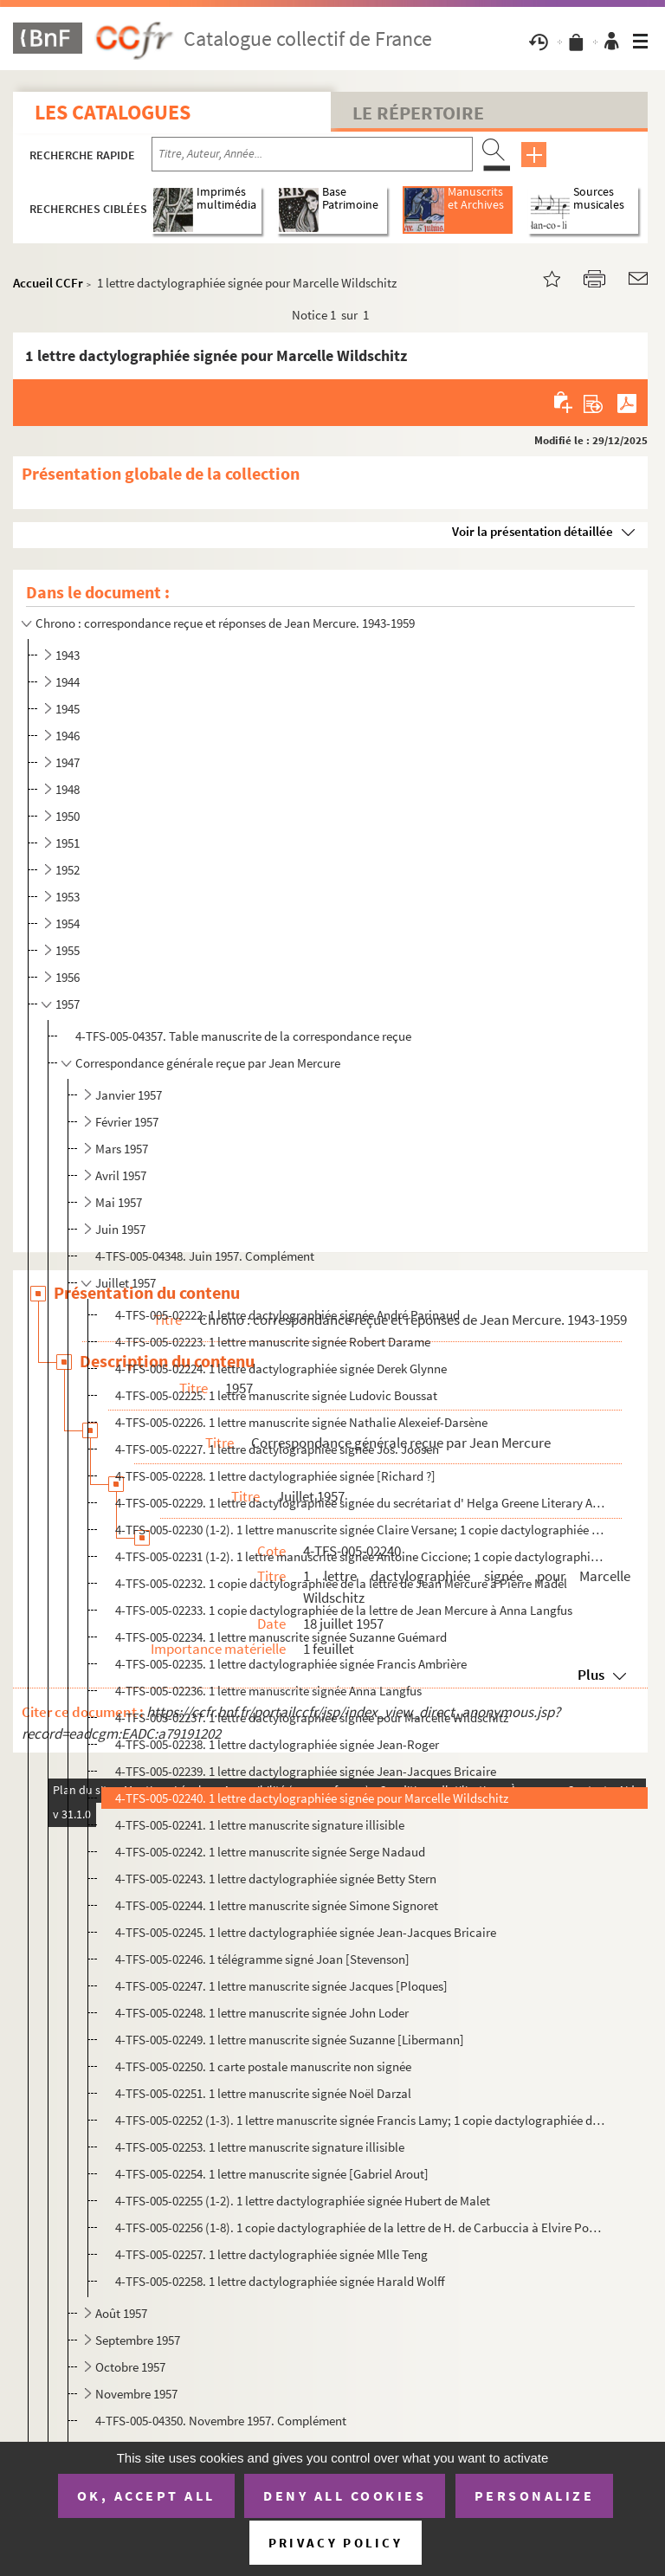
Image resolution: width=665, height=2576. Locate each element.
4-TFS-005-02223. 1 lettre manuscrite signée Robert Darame (272, 1341)
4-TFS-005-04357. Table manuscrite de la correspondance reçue (243, 1036)
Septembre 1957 (137, 2340)
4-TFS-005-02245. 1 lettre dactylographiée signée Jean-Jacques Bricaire (305, 1932)
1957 (67, 1004)
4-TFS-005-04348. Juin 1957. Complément (204, 1256)
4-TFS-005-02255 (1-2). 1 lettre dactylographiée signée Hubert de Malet (302, 2200)
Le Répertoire (418, 112)
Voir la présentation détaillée (532, 531)
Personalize (535, 2495)
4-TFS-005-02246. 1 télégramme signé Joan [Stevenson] (262, 1959)
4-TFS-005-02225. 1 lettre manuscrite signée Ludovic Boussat (276, 1395)
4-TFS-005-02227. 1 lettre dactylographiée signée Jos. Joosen (277, 1449)
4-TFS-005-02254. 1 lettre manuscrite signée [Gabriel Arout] (272, 2174)
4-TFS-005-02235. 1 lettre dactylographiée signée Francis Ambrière (291, 1664)
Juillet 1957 (125, 1283)
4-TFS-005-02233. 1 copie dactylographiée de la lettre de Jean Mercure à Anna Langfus (343, 1610)
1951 (67, 843)
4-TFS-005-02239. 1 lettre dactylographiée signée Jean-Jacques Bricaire (305, 1771)
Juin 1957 (120, 1229)
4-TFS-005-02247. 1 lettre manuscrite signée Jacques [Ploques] (281, 1986)
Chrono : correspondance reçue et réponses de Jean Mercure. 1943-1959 (225, 623)
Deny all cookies (344, 2495)
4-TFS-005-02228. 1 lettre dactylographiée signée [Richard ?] (275, 1476)
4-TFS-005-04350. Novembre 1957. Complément (220, 2420)
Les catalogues (112, 112)
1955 (67, 950)
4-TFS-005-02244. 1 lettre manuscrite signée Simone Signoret (276, 1905)
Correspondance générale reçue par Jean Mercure (207, 1063)
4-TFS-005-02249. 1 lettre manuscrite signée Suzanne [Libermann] (289, 2039)
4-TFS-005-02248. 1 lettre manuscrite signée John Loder (262, 2013)
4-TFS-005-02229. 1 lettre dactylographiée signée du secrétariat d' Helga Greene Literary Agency (361, 1503)
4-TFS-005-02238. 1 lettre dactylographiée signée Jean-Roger (277, 1744)
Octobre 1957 (130, 2367)
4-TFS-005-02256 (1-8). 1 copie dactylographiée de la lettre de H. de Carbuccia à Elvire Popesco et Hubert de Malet (361, 2227)
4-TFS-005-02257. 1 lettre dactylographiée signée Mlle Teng (271, 2254)
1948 (67, 789)
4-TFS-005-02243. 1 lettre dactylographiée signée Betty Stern (275, 1878)
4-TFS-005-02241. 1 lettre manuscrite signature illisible (259, 1825)
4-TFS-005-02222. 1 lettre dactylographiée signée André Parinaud (287, 1315)
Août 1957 (121, 2313)
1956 (67, 977)
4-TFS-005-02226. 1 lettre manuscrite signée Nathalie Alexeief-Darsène (301, 1422)
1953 (67, 896)
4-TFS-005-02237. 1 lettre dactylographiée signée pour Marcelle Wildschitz (311, 1717)
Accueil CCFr (48, 282)
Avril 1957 (120, 1175)
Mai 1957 (118, 1202)
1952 (67, 870)
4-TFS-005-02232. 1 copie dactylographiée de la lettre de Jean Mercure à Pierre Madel (341, 1583)
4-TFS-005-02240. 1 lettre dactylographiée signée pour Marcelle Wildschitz (311, 1798)
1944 (67, 682)
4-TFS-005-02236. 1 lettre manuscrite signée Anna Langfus (268, 1690)
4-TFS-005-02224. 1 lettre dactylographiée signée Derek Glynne (281, 1368)
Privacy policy (335, 2542)
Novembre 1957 (136, 2394)
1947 (67, 762)
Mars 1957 (121, 1148)
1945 (67, 708)
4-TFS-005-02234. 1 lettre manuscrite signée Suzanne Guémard (281, 1637)
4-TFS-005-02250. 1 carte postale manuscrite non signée (263, 2066)
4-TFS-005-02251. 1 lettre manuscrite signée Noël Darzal (263, 2093)
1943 (67, 655)
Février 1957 (126, 1122)
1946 (67, 735)
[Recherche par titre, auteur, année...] (312, 154)
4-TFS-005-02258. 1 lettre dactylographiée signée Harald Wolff (280, 2281)
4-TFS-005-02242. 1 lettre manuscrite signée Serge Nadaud (270, 1851)
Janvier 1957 (128, 1095)
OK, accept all (146, 2495)
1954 (67, 923)
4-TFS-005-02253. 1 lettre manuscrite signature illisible (259, 2147)
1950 (67, 816)
